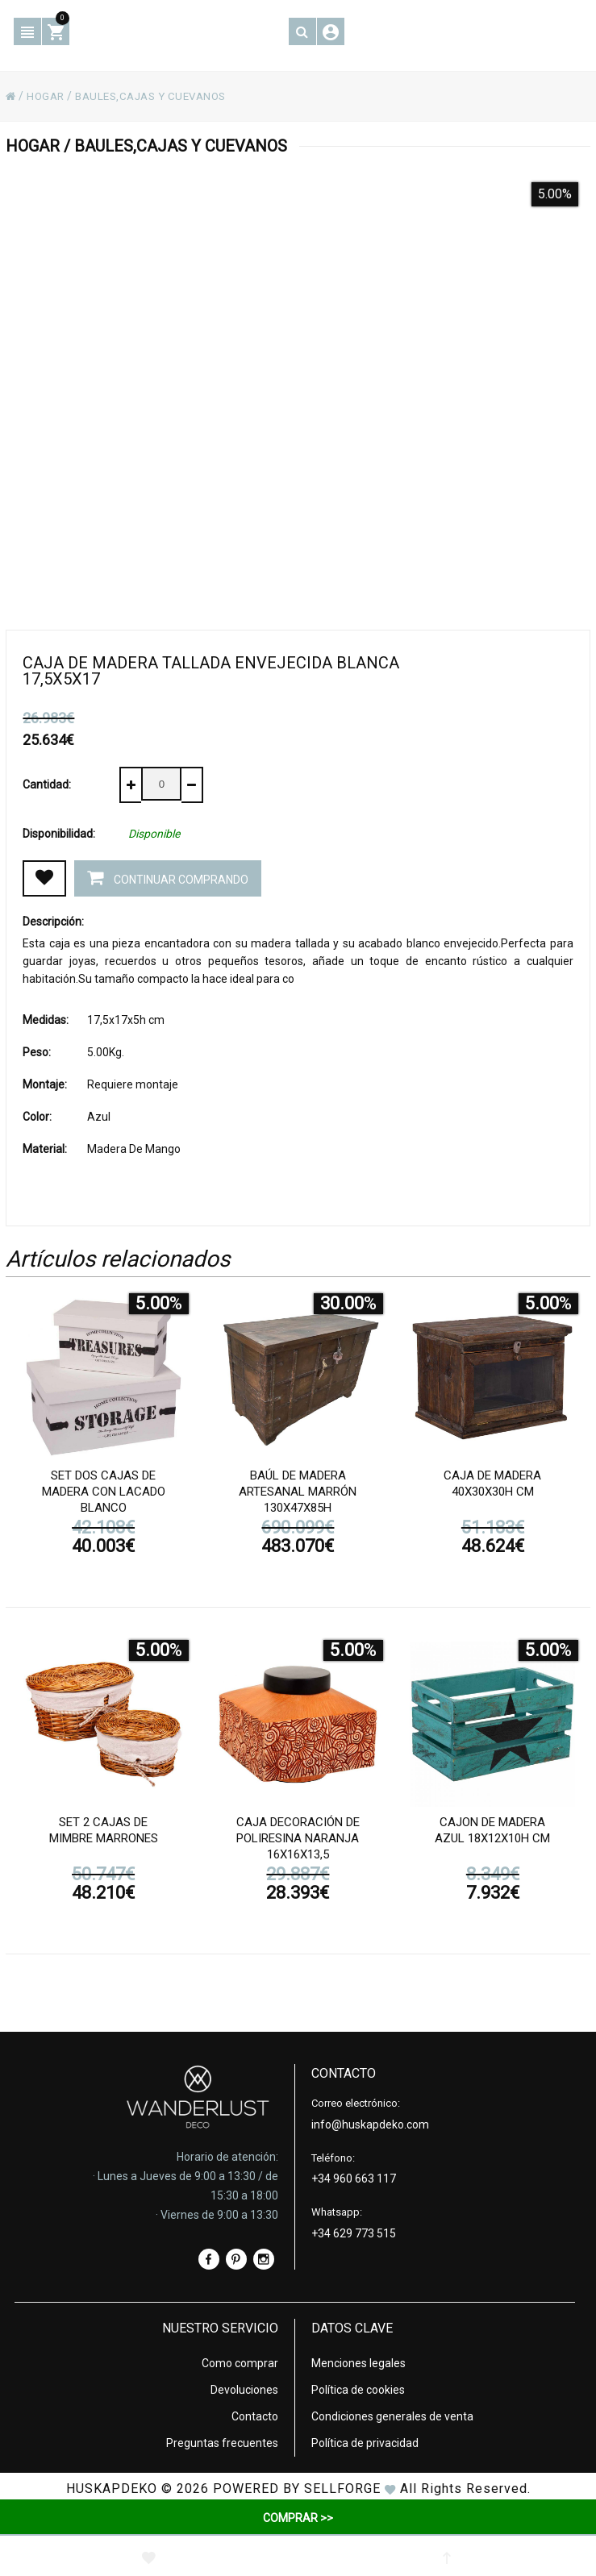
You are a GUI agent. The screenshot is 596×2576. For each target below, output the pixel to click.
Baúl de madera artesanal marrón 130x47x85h (297, 1493)
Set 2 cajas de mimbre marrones (103, 1832)
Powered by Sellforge (297, 2487)
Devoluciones (244, 2388)
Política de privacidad (365, 2442)
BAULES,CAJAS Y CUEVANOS (159, 95)
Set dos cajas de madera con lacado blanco (103, 1493)
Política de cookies (358, 2388)
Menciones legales (358, 2362)
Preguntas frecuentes (222, 2442)
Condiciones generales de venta (392, 2415)
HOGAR (47, 95)
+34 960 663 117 (353, 2177)
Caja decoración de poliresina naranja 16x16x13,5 (298, 1840)
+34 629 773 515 (353, 2232)
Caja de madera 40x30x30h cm (492, 1485)
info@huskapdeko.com (370, 2123)
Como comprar (240, 2362)
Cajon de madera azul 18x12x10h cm (492, 1832)
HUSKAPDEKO (111, 2487)
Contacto (254, 2415)
